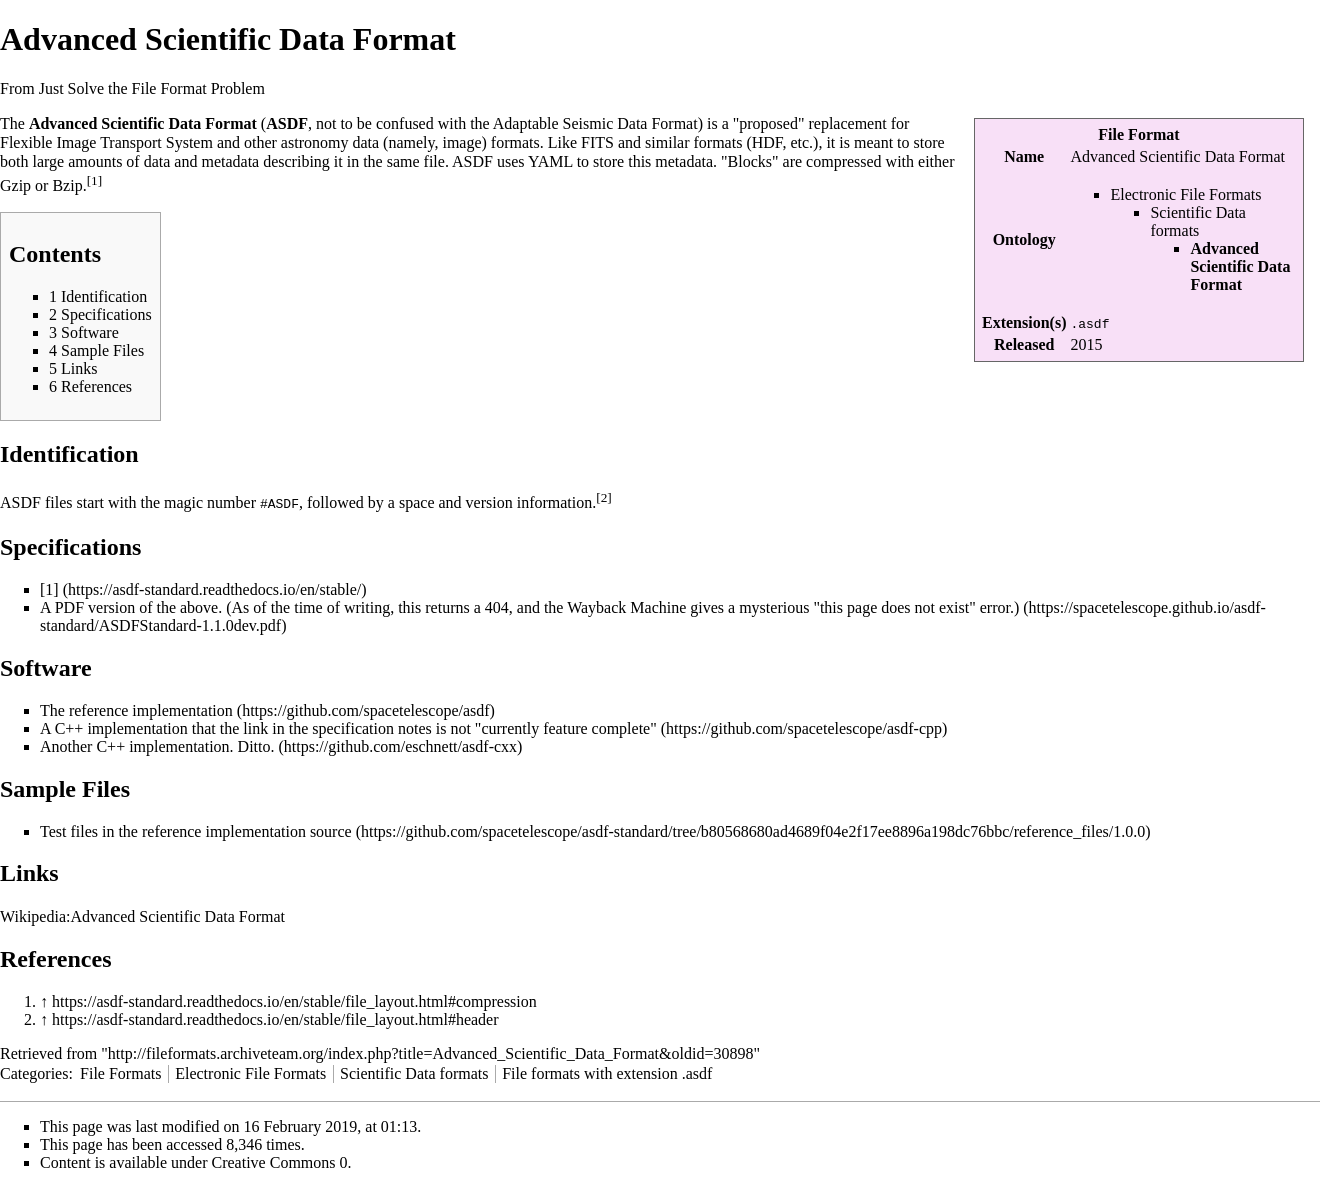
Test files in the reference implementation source (196, 830)
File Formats (120, 1072)
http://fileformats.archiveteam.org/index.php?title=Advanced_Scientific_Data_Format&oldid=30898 (431, 1052)
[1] (95, 180)
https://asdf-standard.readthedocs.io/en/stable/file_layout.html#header (275, 1018)
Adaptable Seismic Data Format (595, 123)
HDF (767, 142)
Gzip (15, 186)
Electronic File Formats (1185, 194)
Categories (34, 1072)
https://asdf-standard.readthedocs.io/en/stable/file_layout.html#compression (294, 1000)
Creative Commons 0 (280, 1161)
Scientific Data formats (1198, 221)
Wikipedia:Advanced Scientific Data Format (142, 915)
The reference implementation (136, 709)
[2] (604, 497)
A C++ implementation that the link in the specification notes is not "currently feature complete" (348, 727)
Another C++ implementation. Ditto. (157, 745)
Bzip (67, 186)
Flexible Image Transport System (106, 142)
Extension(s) (1024, 322)
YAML (550, 161)
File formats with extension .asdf (607, 1072)
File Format (1138, 134)
